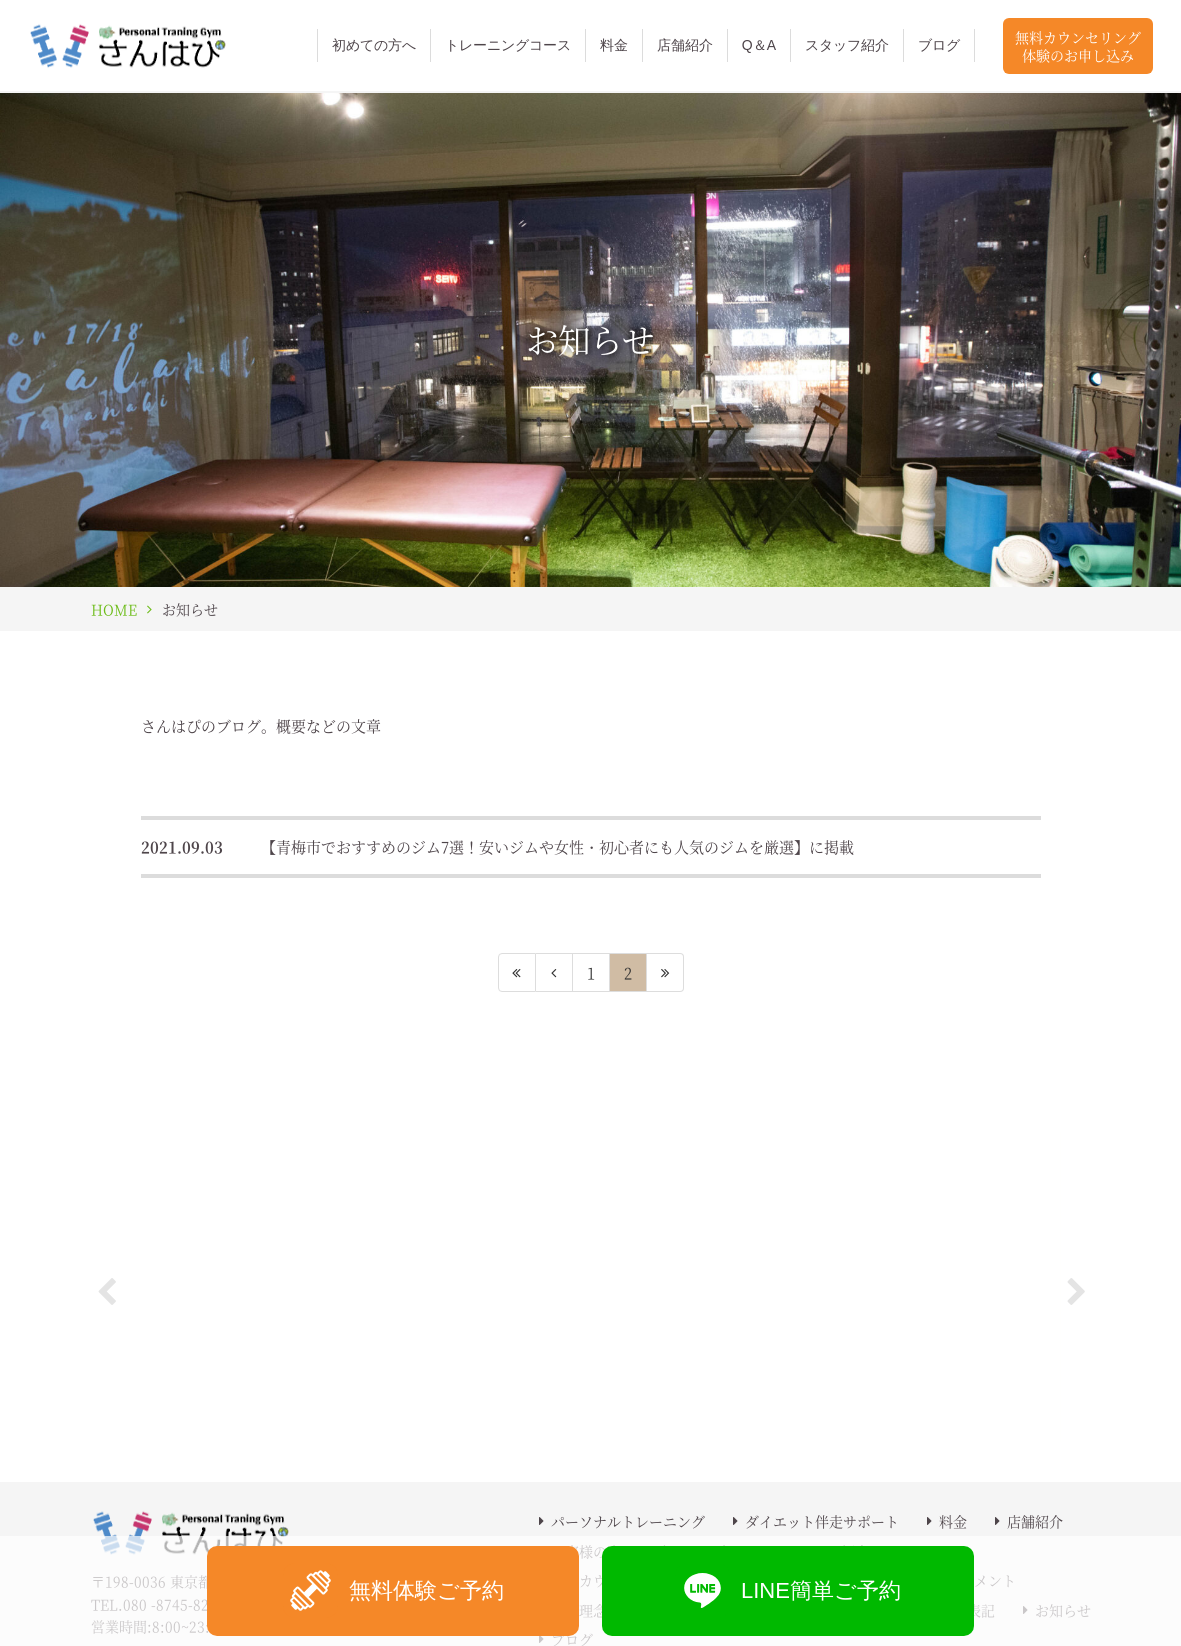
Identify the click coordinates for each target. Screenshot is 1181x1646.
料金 (614, 45)
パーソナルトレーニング (628, 1521)
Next (1076, 1287)
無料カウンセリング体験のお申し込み (1078, 46)
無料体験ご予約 (393, 1590)
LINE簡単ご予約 (788, 1590)
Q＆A (759, 45)
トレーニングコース (508, 45)
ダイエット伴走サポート (822, 1521)
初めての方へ (374, 45)
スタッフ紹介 (847, 45)
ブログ (939, 45)
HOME (114, 609)
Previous (106, 1287)
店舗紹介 (685, 45)
